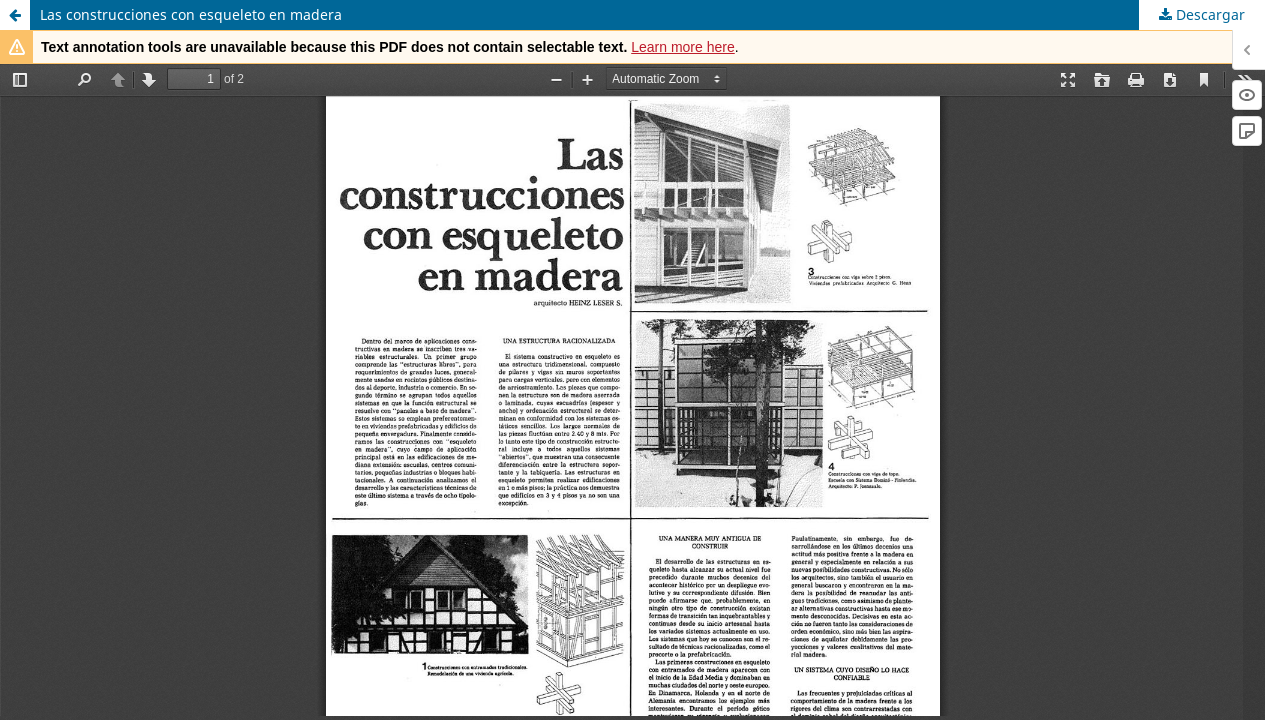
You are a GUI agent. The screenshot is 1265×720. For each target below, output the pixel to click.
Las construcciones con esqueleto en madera (191, 14)
